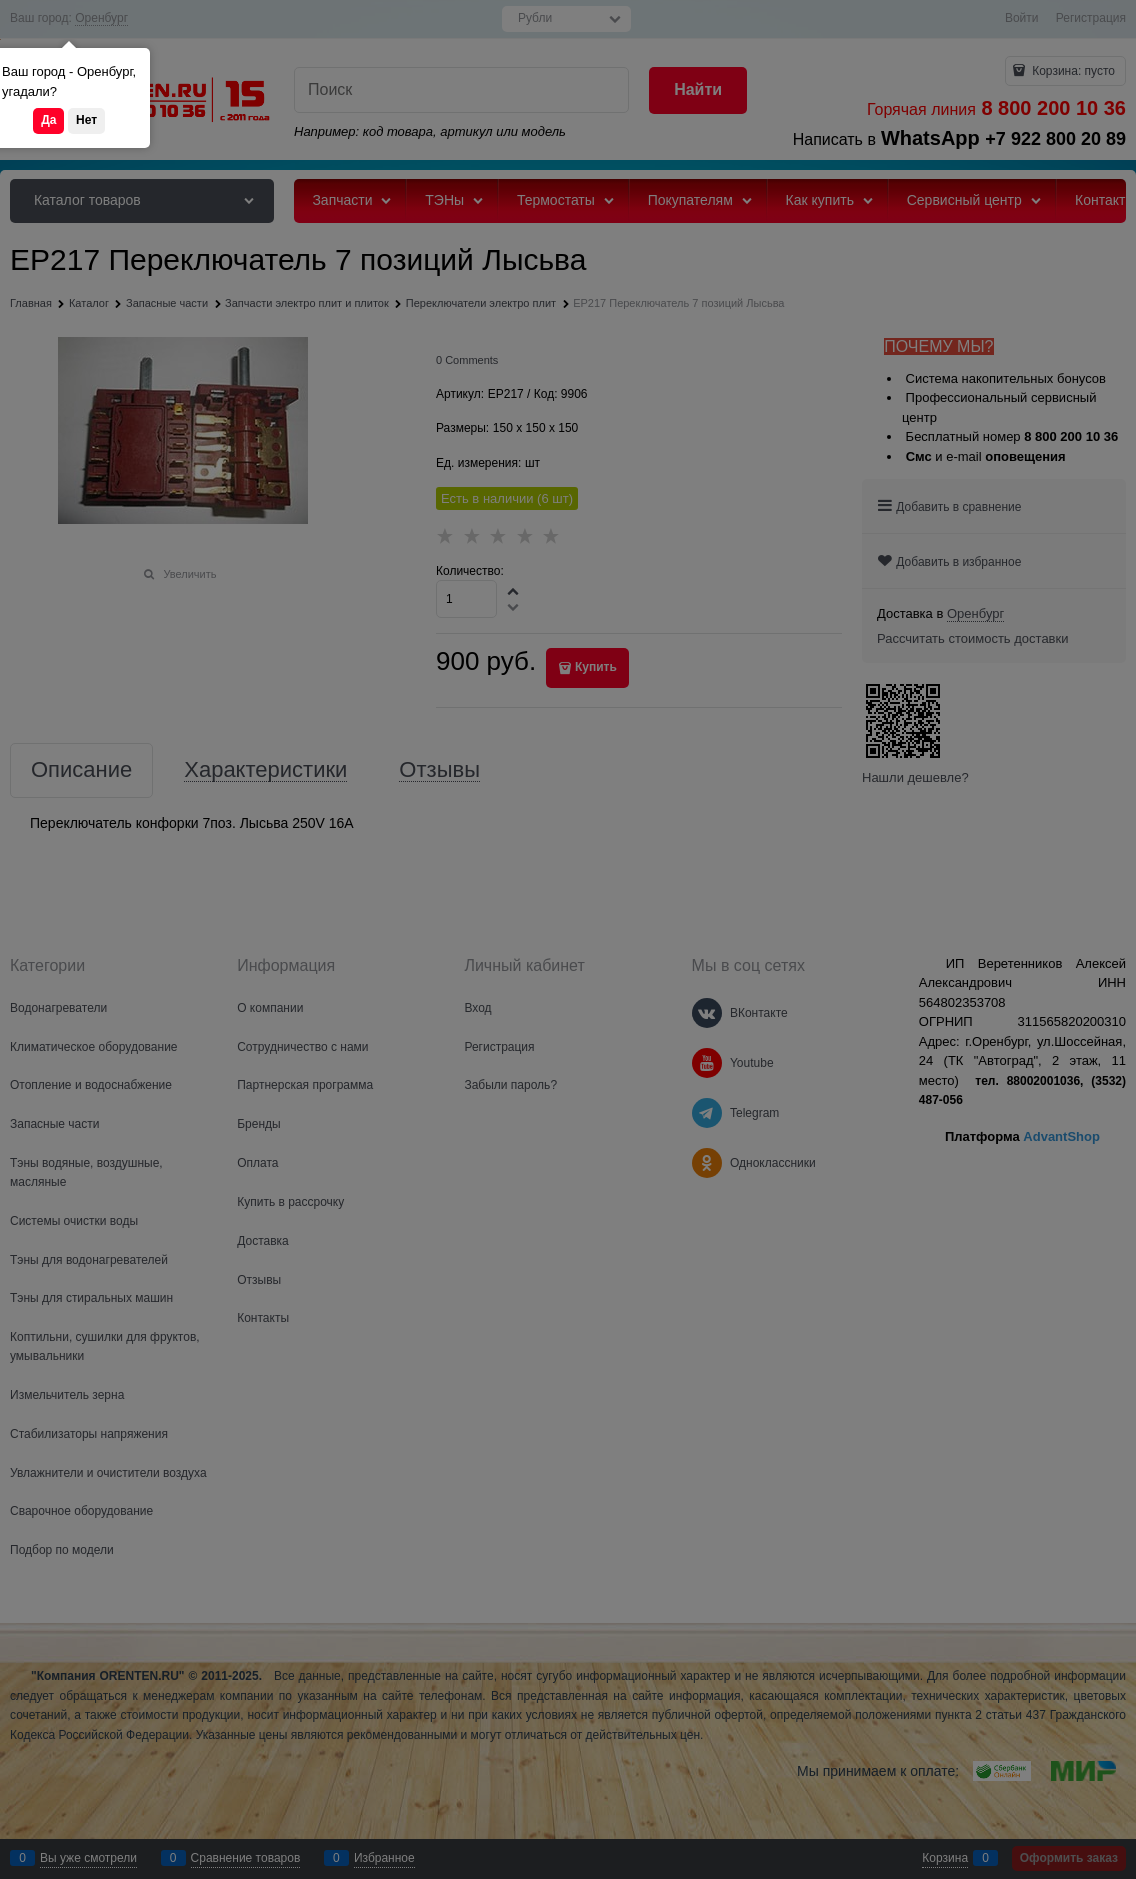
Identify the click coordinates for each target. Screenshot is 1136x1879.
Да (48, 120)
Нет (86, 120)
